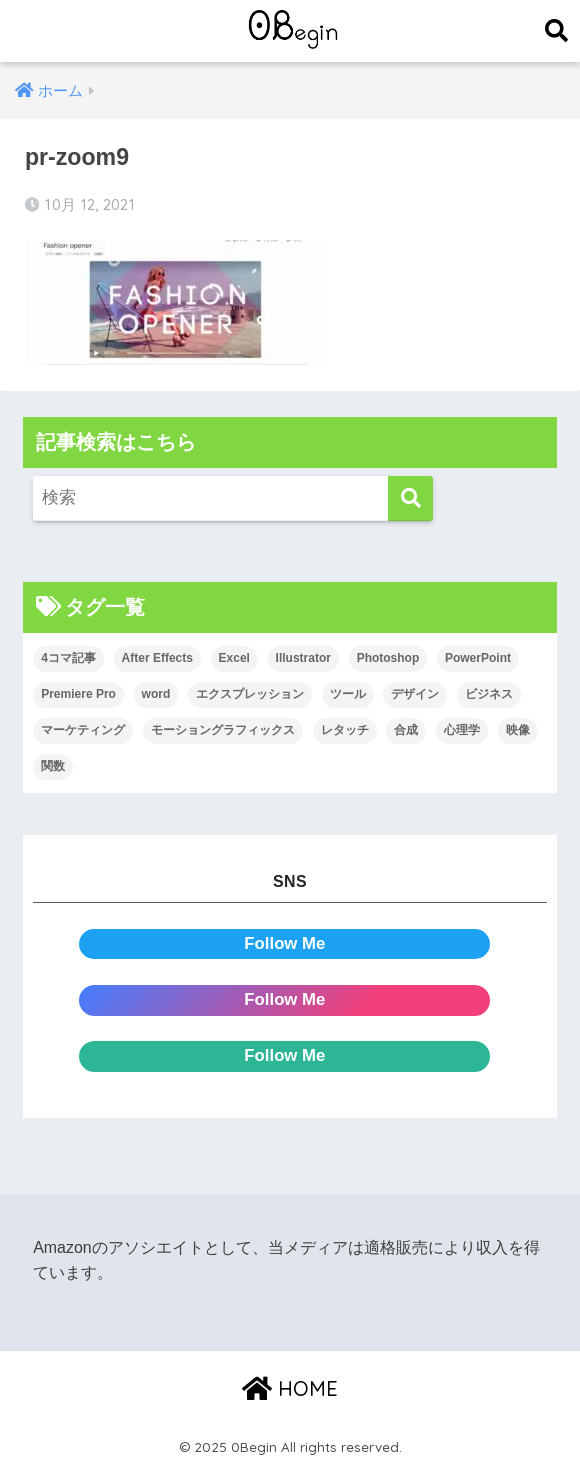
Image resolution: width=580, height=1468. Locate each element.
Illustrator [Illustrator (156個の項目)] (303, 658)
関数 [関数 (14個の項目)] (53, 766)
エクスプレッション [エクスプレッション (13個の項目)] (250, 694)
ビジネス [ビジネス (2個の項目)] (489, 694)
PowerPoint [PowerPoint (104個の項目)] (478, 658)
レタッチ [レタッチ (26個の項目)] (345, 730)
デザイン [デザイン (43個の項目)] (415, 694)
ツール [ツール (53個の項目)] (348, 694)
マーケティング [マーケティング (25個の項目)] (83, 730)
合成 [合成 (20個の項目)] (406, 730)
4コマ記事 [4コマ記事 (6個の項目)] (68, 658)
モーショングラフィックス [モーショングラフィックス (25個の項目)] (223, 730)
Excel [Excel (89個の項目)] (234, 658)
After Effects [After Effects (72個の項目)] (157, 658)
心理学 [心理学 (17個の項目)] (462, 730)
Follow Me (284, 943)
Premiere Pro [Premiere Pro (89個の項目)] (78, 694)
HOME (290, 1388)
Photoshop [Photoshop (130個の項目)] (388, 658)
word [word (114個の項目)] (156, 694)
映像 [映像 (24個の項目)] (518, 730)
